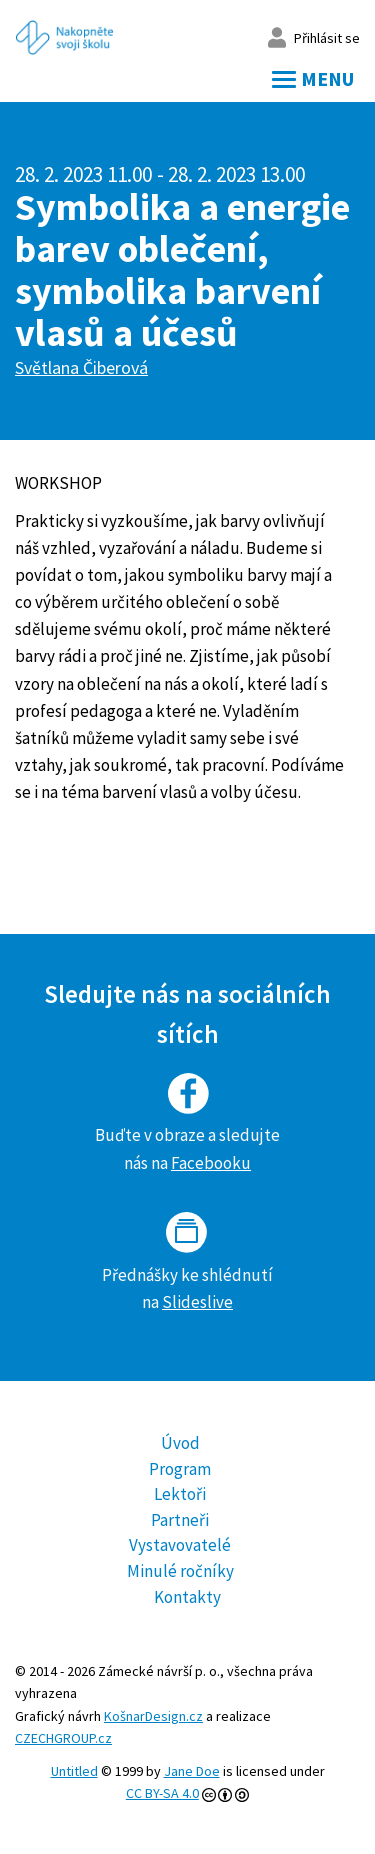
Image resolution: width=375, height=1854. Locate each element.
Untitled (74, 1771)
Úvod (180, 1443)
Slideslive (197, 1302)
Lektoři (180, 1494)
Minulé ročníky (180, 1571)
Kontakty (187, 1597)
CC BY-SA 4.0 (162, 1793)
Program (180, 1469)
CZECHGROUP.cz (63, 1738)
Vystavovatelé (180, 1545)
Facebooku (211, 1163)
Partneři (180, 1520)
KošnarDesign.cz (153, 1716)
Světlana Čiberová (81, 367)
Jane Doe (192, 1771)
